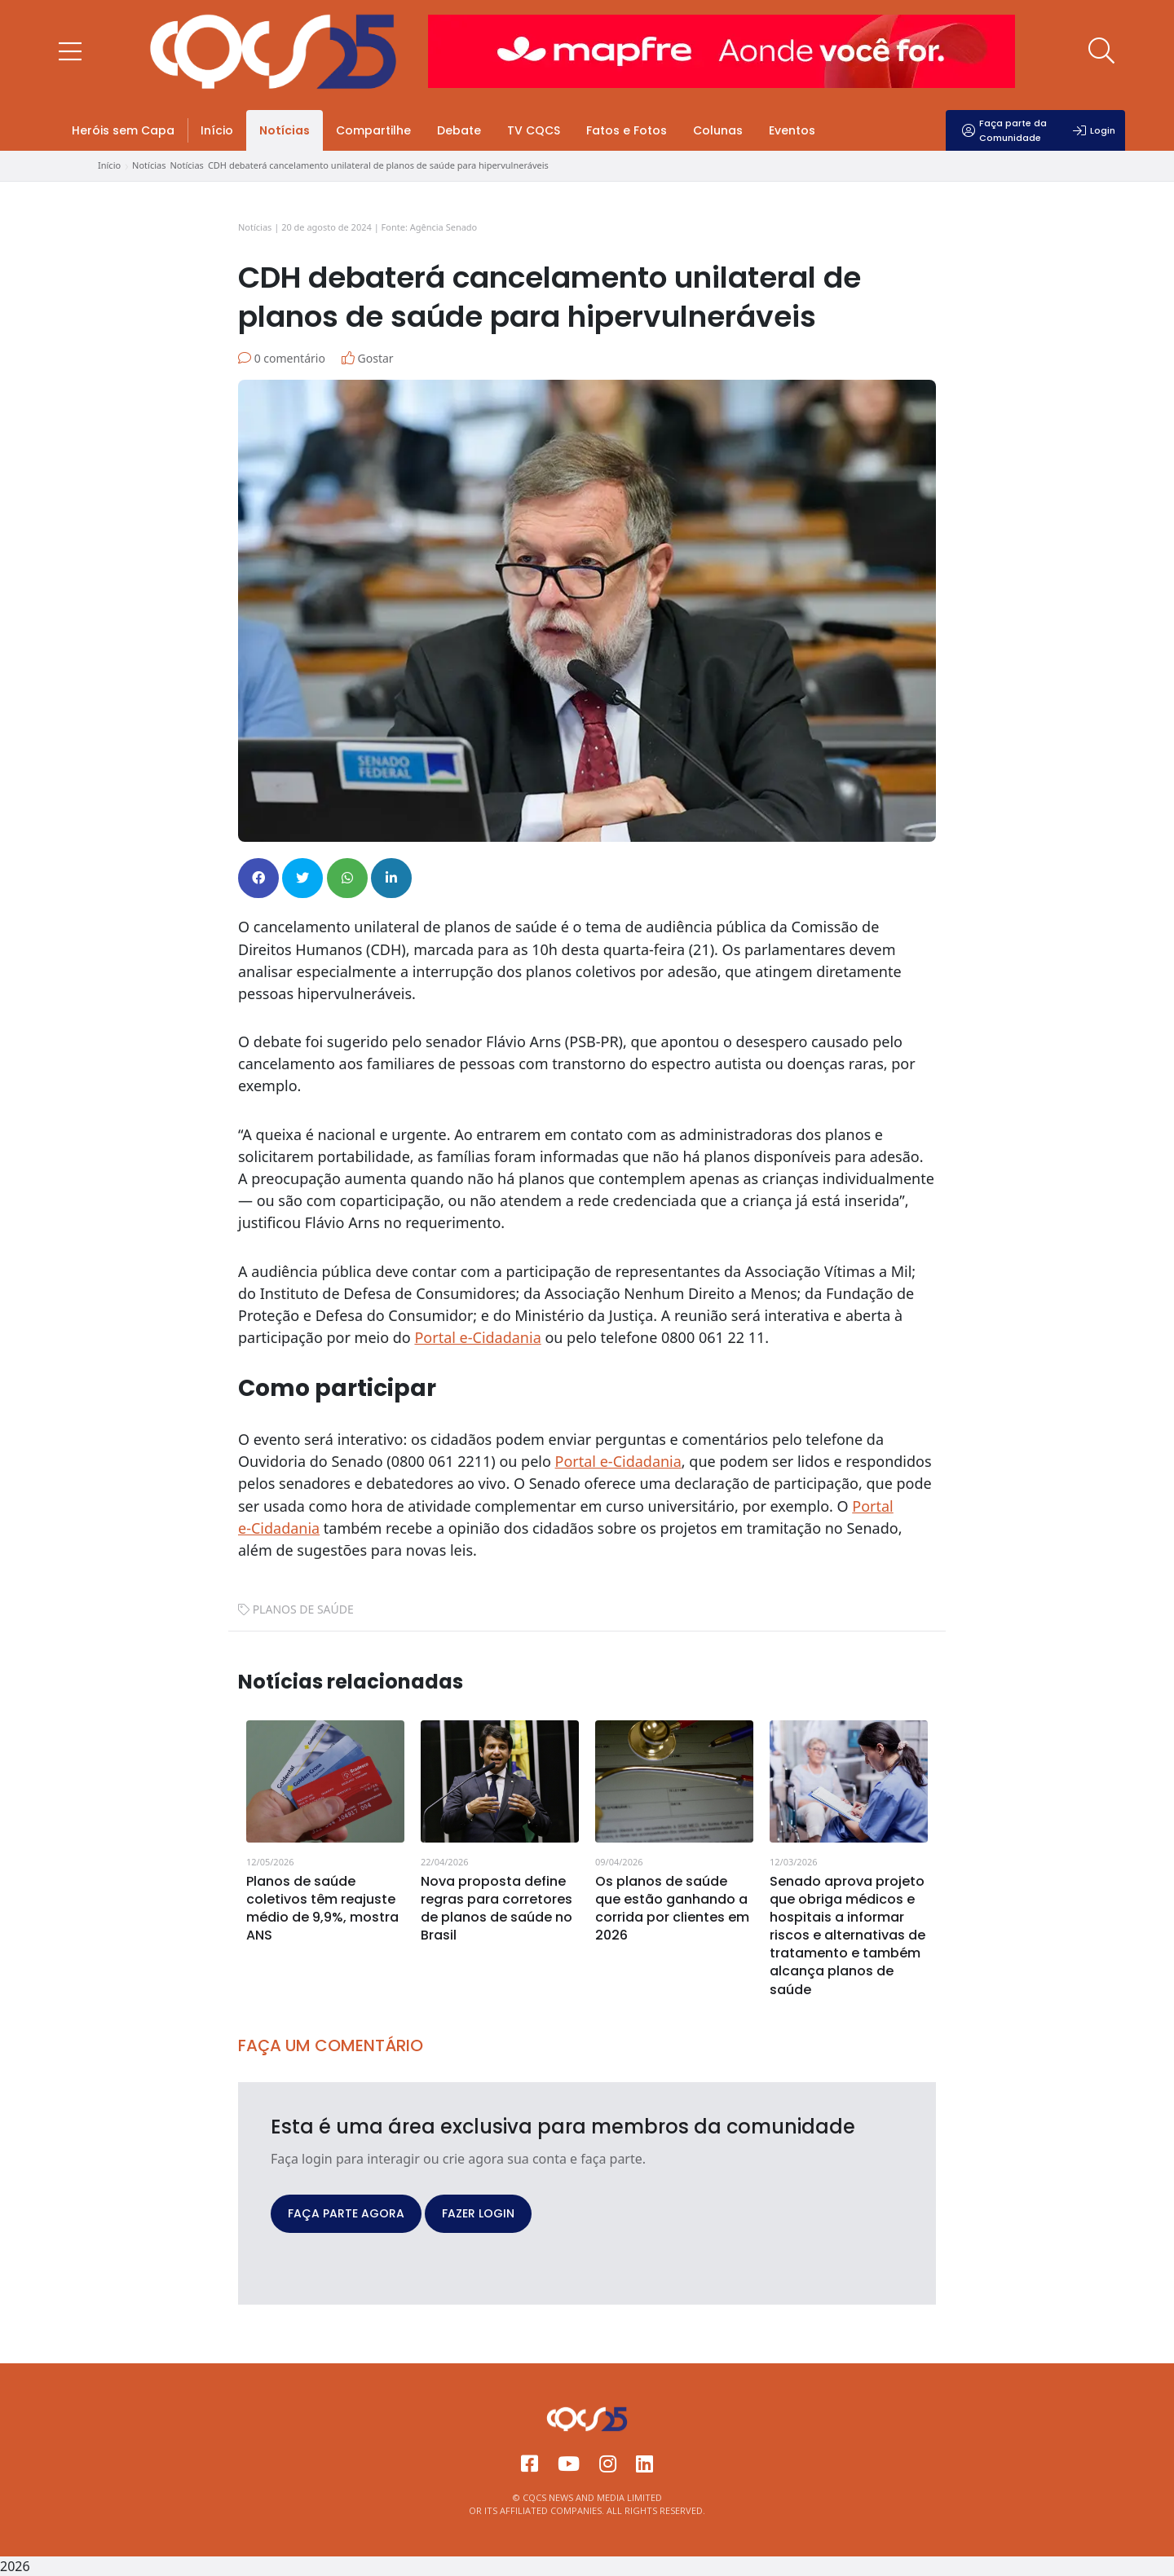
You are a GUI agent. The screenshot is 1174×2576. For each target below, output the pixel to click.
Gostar (368, 358)
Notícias (284, 130)
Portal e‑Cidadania (618, 1461)
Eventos (792, 130)
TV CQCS (533, 130)
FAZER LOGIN (478, 2213)
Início (217, 130)
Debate (459, 130)
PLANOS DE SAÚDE (303, 1609)
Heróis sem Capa (123, 130)
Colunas (718, 130)
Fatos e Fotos (626, 130)
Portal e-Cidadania (477, 1337)
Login (1094, 130)
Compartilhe (373, 130)
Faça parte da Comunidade (1004, 130)
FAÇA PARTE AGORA (346, 2213)
